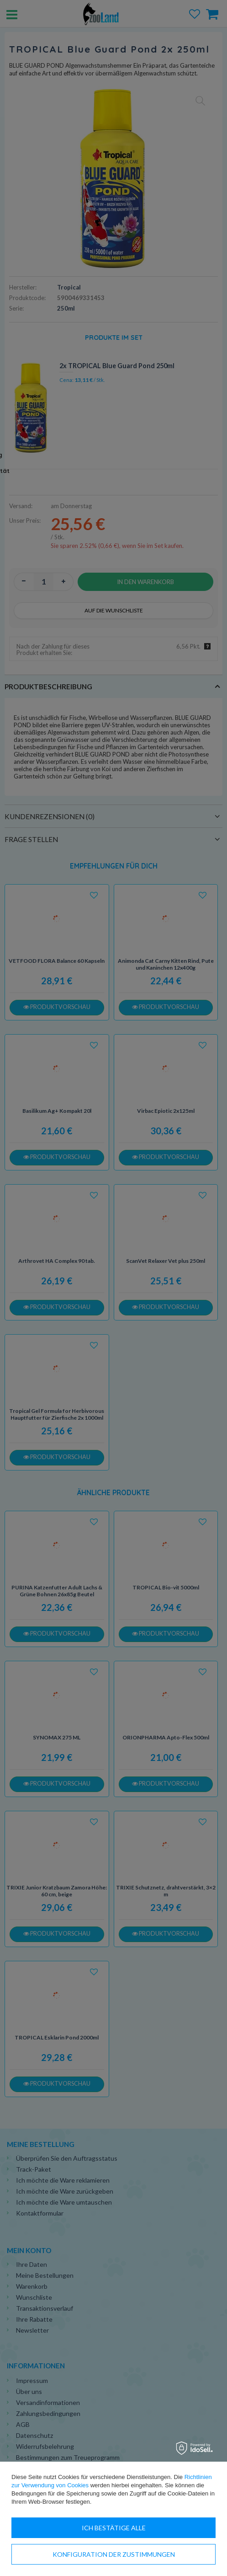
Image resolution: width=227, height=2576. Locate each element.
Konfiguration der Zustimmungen (114, 2554)
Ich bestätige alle (114, 2528)
